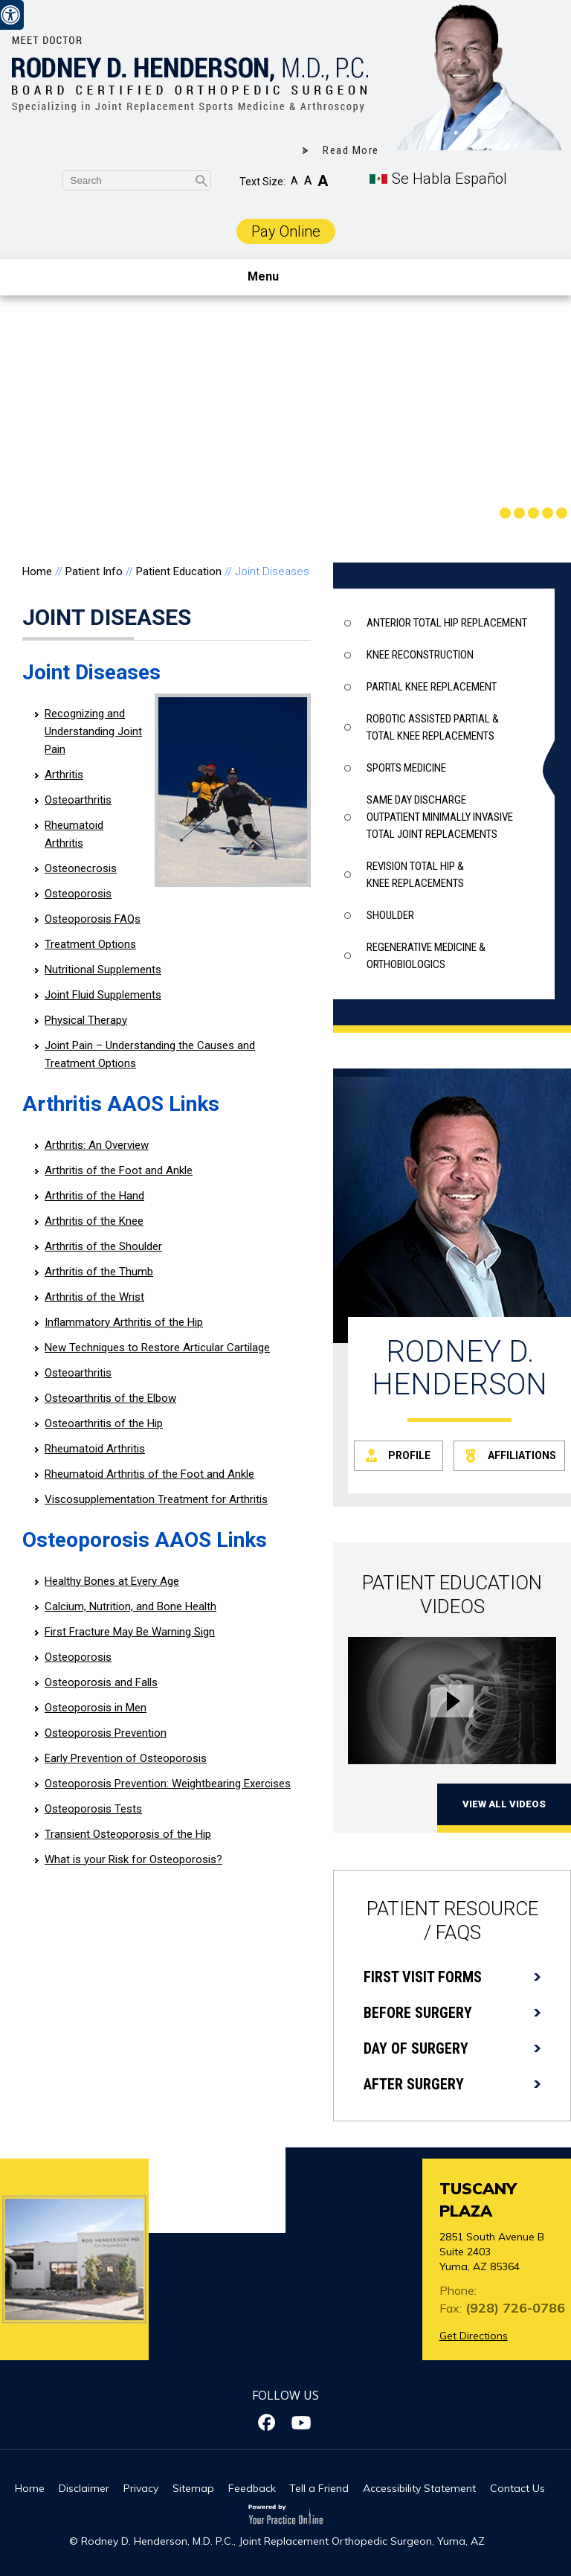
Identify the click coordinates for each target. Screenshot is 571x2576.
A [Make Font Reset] (308, 180)
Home (37, 571)
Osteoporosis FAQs (93, 919)
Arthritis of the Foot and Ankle (119, 1170)
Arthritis (64, 774)
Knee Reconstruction (420, 654)
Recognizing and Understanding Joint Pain (93, 731)
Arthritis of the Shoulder (103, 1246)
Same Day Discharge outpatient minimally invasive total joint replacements (440, 817)
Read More (351, 150)
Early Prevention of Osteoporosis (126, 1758)
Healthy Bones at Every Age (112, 1581)
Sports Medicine (406, 768)
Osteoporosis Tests (93, 1809)
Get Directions (473, 2335)
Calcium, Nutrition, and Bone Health (130, 1606)
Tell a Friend (319, 2488)
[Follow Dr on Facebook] (269, 2423)
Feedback (252, 2488)
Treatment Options (90, 944)
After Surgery (414, 2084)
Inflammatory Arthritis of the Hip (124, 1322)
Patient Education (179, 571)
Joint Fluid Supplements (103, 995)
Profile (409, 1455)
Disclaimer (84, 2488)
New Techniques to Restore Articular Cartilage (157, 1347)
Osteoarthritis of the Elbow (110, 1398)
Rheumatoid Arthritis (95, 1448)
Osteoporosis (78, 893)
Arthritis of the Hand (94, 1195)
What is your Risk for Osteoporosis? (133, 1859)
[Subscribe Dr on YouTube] (302, 2423)
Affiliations (522, 1455)
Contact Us (517, 2488)
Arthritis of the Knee (94, 1221)
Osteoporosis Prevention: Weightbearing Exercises (168, 1783)
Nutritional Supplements (103, 969)
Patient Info (94, 571)
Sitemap (193, 2488)
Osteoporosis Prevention (106, 1733)
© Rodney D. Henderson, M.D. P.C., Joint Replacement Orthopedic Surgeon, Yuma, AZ (277, 2541)
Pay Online (285, 231)
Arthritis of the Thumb (99, 1271)
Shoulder (390, 915)
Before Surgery (418, 2013)
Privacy (140, 2488)
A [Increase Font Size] (322, 180)
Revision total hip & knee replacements (415, 874)
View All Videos (504, 1804)
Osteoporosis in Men (95, 1707)
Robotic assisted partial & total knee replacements (433, 727)
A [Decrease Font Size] (294, 181)
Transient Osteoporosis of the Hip (128, 1834)
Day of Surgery (416, 2048)
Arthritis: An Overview (97, 1145)
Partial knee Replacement (432, 686)
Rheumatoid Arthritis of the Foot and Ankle (149, 1474)
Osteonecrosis (81, 868)
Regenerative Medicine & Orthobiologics (426, 956)
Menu (282, 277)
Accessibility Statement (419, 2488)
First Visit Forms (423, 1977)
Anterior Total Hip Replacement (447, 622)
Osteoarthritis (78, 800)
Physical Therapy (86, 1020)
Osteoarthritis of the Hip (104, 1423)
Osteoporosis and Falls (101, 1682)
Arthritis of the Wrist (94, 1297)
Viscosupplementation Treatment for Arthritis (156, 1499)
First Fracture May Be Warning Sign (130, 1631)
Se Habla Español (449, 179)
